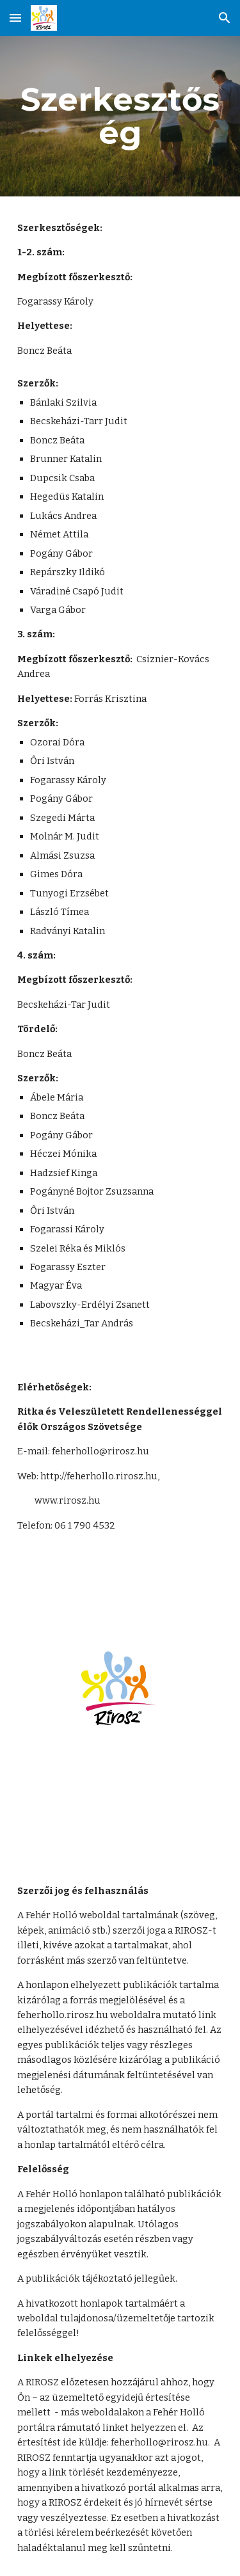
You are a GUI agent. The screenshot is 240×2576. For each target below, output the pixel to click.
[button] (15, 17)
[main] (120, 116)
